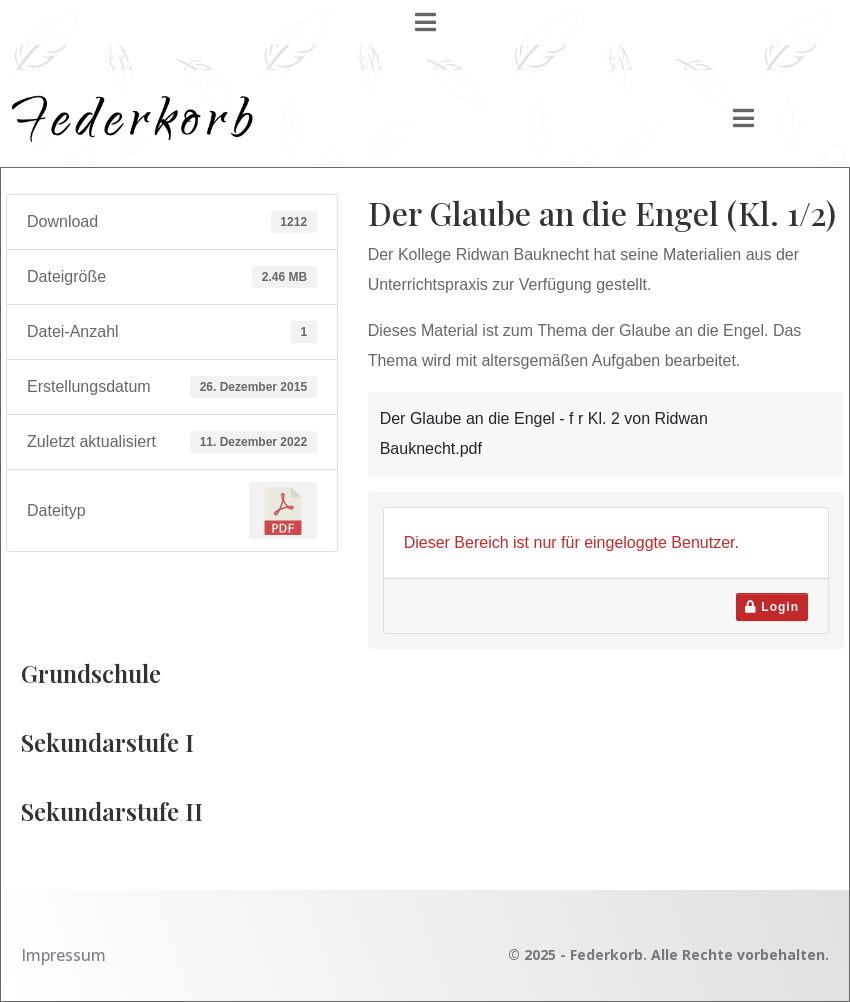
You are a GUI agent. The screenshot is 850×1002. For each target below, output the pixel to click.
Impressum (63, 955)
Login (772, 607)
